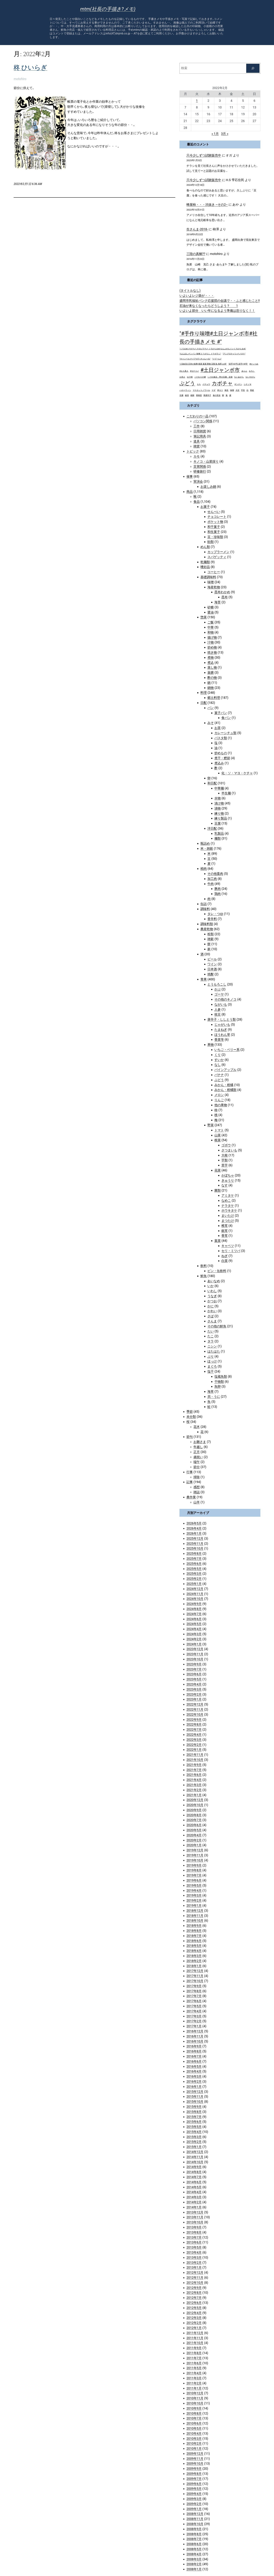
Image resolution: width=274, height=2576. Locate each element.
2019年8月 (194, 1870)
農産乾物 (206, 929)
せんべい (213, 511)
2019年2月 (194, 1900)
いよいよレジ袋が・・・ (196, 295)
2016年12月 (194, 2031)
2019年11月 (194, 1855)
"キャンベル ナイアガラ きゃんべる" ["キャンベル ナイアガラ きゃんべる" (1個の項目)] (194, 359)
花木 (196, 1427)
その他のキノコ (225, 999)
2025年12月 (194, 1538)
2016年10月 (194, 2041)
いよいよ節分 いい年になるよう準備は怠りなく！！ (217, 310)
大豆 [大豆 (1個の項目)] (237, 390)
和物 (210, 632)
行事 (189, 1472)
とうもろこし (216, 984)
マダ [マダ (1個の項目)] (213, 390)
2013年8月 (194, 2232)
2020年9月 (194, 1810)
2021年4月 (194, 1780)
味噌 (210, 582)
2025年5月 (194, 1568)
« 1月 (215, 133)
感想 (196, 1487)
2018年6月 (194, 1941)
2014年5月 (194, 2187)
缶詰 (203, 904)
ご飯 (210, 622)
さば (210, 1316)
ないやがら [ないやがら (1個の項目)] (250, 377)
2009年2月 (194, 2504)
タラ (210, 1341)
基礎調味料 (208, 577)
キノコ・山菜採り (206, 461)
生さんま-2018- (197, 229)
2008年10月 (194, 2524)
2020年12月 (194, 1800)
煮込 (210, 662)
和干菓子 (213, 527)
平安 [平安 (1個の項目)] (243, 390)
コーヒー (213, 572)
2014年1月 (194, 2207)
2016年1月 (194, 2086)
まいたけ (227, 1215)
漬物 (217, 808)
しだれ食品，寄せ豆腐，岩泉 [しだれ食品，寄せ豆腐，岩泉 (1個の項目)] (220, 377)
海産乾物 (213, 587)
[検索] (252, 68)
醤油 (210, 612)
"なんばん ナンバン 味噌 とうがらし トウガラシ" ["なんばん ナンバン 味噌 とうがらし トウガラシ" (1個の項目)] (200, 354)
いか (210, 1286)
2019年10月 (194, 1860)
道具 (196, 441)
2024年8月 (194, 1609)
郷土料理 (213, 697)
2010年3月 (194, 2438)
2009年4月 (194, 2494)
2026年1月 (194, 1533)
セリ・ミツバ (230, 1251)
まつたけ (227, 1220)
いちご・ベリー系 (227, 1049)
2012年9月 (194, 2287)
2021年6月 (194, 1775)
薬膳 (210, 672)
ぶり (210, 1356)
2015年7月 (194, 2117)
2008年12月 (194, 2514)
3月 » (224, 133)
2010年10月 (194, 2403)
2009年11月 (194, 2458)
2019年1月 (194, 1905)
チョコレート (216, 516)
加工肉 (212, 878)
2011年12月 (194, 2333)
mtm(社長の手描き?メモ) (107, 9)
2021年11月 (194, 1754)
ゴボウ (226, 1145)
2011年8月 (194, 2353)
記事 (189, 1482)
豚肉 (217, 888)
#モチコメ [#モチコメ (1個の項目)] (194, 371)
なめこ (226, 1200)
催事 (189, 476)
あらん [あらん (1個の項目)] (244, 371)
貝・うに (213, 1396)
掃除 (196, 1477)
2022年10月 (194, 1714)
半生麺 (226, 793)
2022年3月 (194, 1739)
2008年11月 (194, 2519)
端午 (196, 1462)
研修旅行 (199, 471)
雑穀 (210, 939)
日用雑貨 (199, 431)
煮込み (219, 763)
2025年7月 (194, 1558)
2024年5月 (194, 1624)
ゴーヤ (219, 994)
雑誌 (196, 1492)
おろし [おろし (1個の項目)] (252, 371)
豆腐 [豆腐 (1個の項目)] (181, 395)
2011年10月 (194, 2343)
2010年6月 (194, 2423)
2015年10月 (194, 2101)
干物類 (219, 1381)
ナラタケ (227, 1205)
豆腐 (217, 823)
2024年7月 (194, 1614)
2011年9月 (194, 2348)
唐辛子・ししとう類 (221, 1019)
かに (210, 1306)
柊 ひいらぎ (30, 67)
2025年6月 (194, 1563)
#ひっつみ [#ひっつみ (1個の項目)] (254, 364)
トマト (219, 1130)
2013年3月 (194, 2257)
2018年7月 (194, 1935)
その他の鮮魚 (216, 1326)
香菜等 (219, 1039)
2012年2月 (194, 2323)
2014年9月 (194, 2167)
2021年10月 (194, 1760)
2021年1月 (194, 1795)
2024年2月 (194, 1639)
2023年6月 (194, 1674)
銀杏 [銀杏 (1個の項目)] (187, 395)
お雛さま (199, 1442)
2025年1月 (194, 1584)
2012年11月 (194, 2277)
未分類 (191, 1416)
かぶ (217, 989)
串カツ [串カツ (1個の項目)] (220, 390)
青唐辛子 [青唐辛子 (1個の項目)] (207, 395)
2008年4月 (194, 2554)
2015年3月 (194, 2137)
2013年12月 (194, 2212)
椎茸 (224, 1225)
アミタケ (227, 1195)
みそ (210, 723)
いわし (212, 1291)
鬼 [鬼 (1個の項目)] (227, 395)
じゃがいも (222, 1024)
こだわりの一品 (197, 416)
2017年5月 (194, 2006)
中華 (210, 627)
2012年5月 (194, 2308)
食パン (226, 718)
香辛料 (212, 919)
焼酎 (210, 974)
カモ (196, 456)
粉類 (210, 934)
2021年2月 (194, 1790)
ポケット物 (215, 521)
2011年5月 (194, 2368)
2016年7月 (194, 2056)
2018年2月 (194, 1961)
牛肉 (210, 884)
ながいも (220, 1004)
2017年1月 (194, 2026)
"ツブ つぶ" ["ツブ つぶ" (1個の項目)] (216, 359)
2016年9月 (194, 2046)
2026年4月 (194, 1528)
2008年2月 (194, 2564)
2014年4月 (194, 2192)
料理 (203, 692)
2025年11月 (194, 1543)
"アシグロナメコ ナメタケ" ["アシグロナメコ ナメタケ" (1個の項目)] (234, 354)
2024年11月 (194, 1594)
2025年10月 (194, 1548)
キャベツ (227, 1245)
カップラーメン (218, 552)
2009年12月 (194, 2453)
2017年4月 (194, 2011)
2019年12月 (194, 1850)
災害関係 (199, 466)
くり (217, 1054)
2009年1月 (194, 2509)
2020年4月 (194, 1835)
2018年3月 (194, 1956)
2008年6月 (194, 2544)
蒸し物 (212, 667)
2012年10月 (194, 2282)
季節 (189, 1411)
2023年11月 (194, 1654)
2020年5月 (194, 1830)
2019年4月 (194, 1890)
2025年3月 (194, 1573)
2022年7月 (194, 1729)
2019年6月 (194, 1880)
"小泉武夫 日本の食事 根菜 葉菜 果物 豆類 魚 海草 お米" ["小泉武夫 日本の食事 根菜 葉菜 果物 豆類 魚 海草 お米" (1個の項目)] (203, 364)
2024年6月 (194, 1619)
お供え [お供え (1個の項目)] (182, 377)
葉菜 (217, 1240)
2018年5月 (194, 1945)
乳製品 (219, 833)
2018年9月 (194, 1925)
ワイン (212, 964)
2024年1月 (194, 1644)
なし (217, 1064)
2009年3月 (194, 2499)
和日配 (212, 783)
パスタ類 (220, 738)
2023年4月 (194, 1684)
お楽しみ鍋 (208, 486)
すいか (219, 1060)
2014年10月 (194, 2162)
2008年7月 (194, 2539)
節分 (196, 1467)
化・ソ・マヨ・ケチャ (237, 773)
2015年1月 (194, 2147)
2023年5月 (194, 1679)
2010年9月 (194, 2408)
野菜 (210, 1125)
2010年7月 (194, 2418)
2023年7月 (194, 1669)
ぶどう (219, 1080)
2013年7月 (194, 2237)
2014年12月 (194, 2152)
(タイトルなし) (189, 290)
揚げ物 (212, 637)
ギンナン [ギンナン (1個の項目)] (238, 384)
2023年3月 (194, 1689)
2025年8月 (194, 1553)
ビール (212, 959)
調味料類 (206, 924)
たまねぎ (220, 1029)
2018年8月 (194, 1930)
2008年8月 (194, 2534)
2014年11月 (194, 2157)
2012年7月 (194, 2297)
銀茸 (224, 1230)
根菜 (217, 1140)
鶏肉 (217, 894)
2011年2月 (194, 2383)
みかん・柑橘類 (225, 1090)
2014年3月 (194, 2197)
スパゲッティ (216, 557)
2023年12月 (194, 1649)
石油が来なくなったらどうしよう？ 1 (208, 305)
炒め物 (212, 647)
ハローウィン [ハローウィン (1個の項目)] (185, 390)
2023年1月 (194, 1699)
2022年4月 (194, 1734)
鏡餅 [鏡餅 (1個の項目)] (192, 395)
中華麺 (219, 788)
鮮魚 (203, 1276)
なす (224, 1185)
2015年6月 (194, 2121)
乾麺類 (205, 562)
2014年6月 (194, 2182)
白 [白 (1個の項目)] (247, 390)
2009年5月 (194, 2488)
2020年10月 (194, 1805)
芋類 (224, 1160)
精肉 (203, 868)
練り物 (219, 813)
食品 (196, 501)
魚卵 (217, 1386)
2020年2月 (194, 1840)
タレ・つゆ (215, 914)
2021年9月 (194, 1765)
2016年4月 (194, 2071)
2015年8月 (194, 2111)
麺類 (217, 838)
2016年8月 (194, 2051)
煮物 (210, 657)
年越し (198, 1447)
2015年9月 (194, 2106)
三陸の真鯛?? (195, 254)
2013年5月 (194, 2247)
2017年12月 (194, 1971)
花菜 (217, 1170)
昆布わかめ (222, 592)
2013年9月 (194, 2227)
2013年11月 (194, 2217)
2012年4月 (194, 2313)
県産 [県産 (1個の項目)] (252, 390)
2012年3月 (194, 2318)
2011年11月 (194, 2338)
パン (210, 708)
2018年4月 (194, 1951)
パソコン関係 (202, 421)
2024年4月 (194, 1629)
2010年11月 (194, 2398)
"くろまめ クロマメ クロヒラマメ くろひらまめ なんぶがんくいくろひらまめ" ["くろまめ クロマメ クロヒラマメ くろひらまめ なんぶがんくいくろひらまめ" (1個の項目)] (212, 349)
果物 (210, 1044)
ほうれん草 (222, 1034)
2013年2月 (194, 2262)
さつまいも (229, 1150)
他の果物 (220, 1105)
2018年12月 (194, 1910)
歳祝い (198, 1457)
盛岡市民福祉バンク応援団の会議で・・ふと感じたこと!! (219, 300)
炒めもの (220, 753)
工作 (196, 426)
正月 (196, 1452)
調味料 (205, 909)
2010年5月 (194, 2428)
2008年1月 (194, 2569)
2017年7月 (194, 1996)
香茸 (224, 1235)
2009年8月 (194, 2473)
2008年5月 (194, 2549)
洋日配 (212, 828)
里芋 (224, 1165)
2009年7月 (194, 2478)
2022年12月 (194, 1704)
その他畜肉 (215, 873)
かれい (212, 1311)
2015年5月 (194, 2127)
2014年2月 (194, 2202)
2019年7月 (194, 1875)
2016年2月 (194, 2081)
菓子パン (220, 713)
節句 (189, 1437)
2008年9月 (194, 2529)
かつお (212, 1301)
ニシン (212, 1346)
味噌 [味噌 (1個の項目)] (232, 390)
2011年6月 (194, 2363)
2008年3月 (194, 2559)
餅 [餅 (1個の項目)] (223, 395)
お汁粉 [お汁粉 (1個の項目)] (190, 377)
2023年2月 (194, 1694)
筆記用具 (199, 436)
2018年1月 (194, 1966)
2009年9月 (194, 2468)
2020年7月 (194, 1820)
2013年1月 (194, 2267)
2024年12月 (194, 1589)
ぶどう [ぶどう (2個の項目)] (187, 383)
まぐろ (212, 1366)
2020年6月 (194, 1825)
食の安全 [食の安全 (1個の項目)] (217, 395)
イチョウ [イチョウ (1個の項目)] (206, 384)
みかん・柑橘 (223, 1085)
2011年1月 (194, 2388)
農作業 (191, 1497)
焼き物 (212, 652)
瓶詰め (205, 843)
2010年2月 (194, 2443)
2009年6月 (194, 2484)
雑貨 (196, 446)
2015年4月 (194, 2132)
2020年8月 (194, 1815)
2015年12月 (194, 2091)
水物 (217, 798)
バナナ (219, 1075)
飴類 (210, 542)
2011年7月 (194, 2358)
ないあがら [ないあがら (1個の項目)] (239, 377)
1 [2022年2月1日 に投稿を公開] (197, 100)
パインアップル (225, 1070)
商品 (189, 491)
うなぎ (212, 1296)
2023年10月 (194, 1659)
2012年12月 (194, 2272)
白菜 (224, 1261)
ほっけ (212, 1361)
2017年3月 (194, 2016)
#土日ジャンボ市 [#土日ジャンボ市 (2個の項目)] (220, 370)
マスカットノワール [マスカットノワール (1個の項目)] (201, 390)
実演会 (198, 481)
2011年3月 (194, 2378)
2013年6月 (194, 2242)
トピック (192, 451)
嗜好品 (205, 567)
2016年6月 (194, 2061)
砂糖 (210, 607)
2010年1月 (194, 2448)
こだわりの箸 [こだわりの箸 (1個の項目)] (200, 377)
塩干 (210, 1371)
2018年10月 (194, 1920)
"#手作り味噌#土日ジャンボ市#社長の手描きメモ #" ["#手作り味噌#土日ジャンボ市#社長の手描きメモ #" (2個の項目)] (218, 338)
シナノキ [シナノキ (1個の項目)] (247, 384)
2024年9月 (194, 1604)
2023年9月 (194, 1664)
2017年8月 (194, 1991)
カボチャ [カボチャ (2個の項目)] (222, 383)
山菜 (217, 1135)
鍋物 (210, 687)
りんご (219, 1100)
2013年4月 (194, 2252)
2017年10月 (194, 1981)
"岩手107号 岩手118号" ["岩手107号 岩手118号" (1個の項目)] (238, 364)
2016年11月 (194, 2036)
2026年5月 (194, 1523)
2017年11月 (194, 1976)
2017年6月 (194, 2001)
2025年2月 (194, 1578)
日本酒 (212, 969)
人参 (217, 1009)
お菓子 (205, 506)
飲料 (203, 1266)
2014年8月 (194, 2172)
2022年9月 (194, 1719)
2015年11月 (194, 2096)
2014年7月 (194, 2177)
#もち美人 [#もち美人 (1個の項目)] (183, 371)
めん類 (205, 547)
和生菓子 (213, 532)
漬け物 (219, 803)
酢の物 (212, 677)
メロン (219, 1095)
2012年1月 (194, 2328)
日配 (203, 702)
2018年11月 (194, 1915)
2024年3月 (194, 1634)
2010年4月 (194, 2433)
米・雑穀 (206, 848)
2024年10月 (194, 1599)
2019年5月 (194, 1885)
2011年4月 (194, 2373)
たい (210, 1331)
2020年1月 (194, 1845)
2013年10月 (194, 2222)
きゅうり (227, 1180)
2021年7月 (194, 1770)
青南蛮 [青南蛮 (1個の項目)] (199, 395)
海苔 (217, 602)
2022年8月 (194, 1724)
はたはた (213, 1351)
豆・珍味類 (215, 537)
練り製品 (220, 818)
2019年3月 (194, 1895)
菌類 (217, 1190)
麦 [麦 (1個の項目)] (230, 395)
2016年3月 (194, 2076)
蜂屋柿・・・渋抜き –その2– (207, 204)
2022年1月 (194, 1749)
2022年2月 (194, 1744)
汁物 (210, 642)
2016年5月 (194, 2066)
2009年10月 (194, 2463)
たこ (210, 1336)
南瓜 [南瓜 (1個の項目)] (226, 390)
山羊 (196, 1502)
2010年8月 (194, 2413)
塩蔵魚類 (220, 1376)
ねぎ (224, 1256)
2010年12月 (194, 2393)
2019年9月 (194, 1865)
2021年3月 (194, 1785)
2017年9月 (194, 1986)
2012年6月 (194, 2303)
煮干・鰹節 (222, 758)
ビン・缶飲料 (216, 1271)
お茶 (217, 728)
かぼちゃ (227, 1175)
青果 (203, 979)
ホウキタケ (229, 1210)
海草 (210, 1391)
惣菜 (203, 617)
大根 (224, 1155)
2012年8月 (194, 2292)
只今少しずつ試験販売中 (203, 155)
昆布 (224, 597)
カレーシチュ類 (225, 733)
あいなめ (213, 1281)
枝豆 (217, 1014)
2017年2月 (194, 2021)
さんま (212, 1321)
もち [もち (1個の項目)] (199, 384)
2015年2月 (194, 2142)
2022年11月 (194, 1709)
